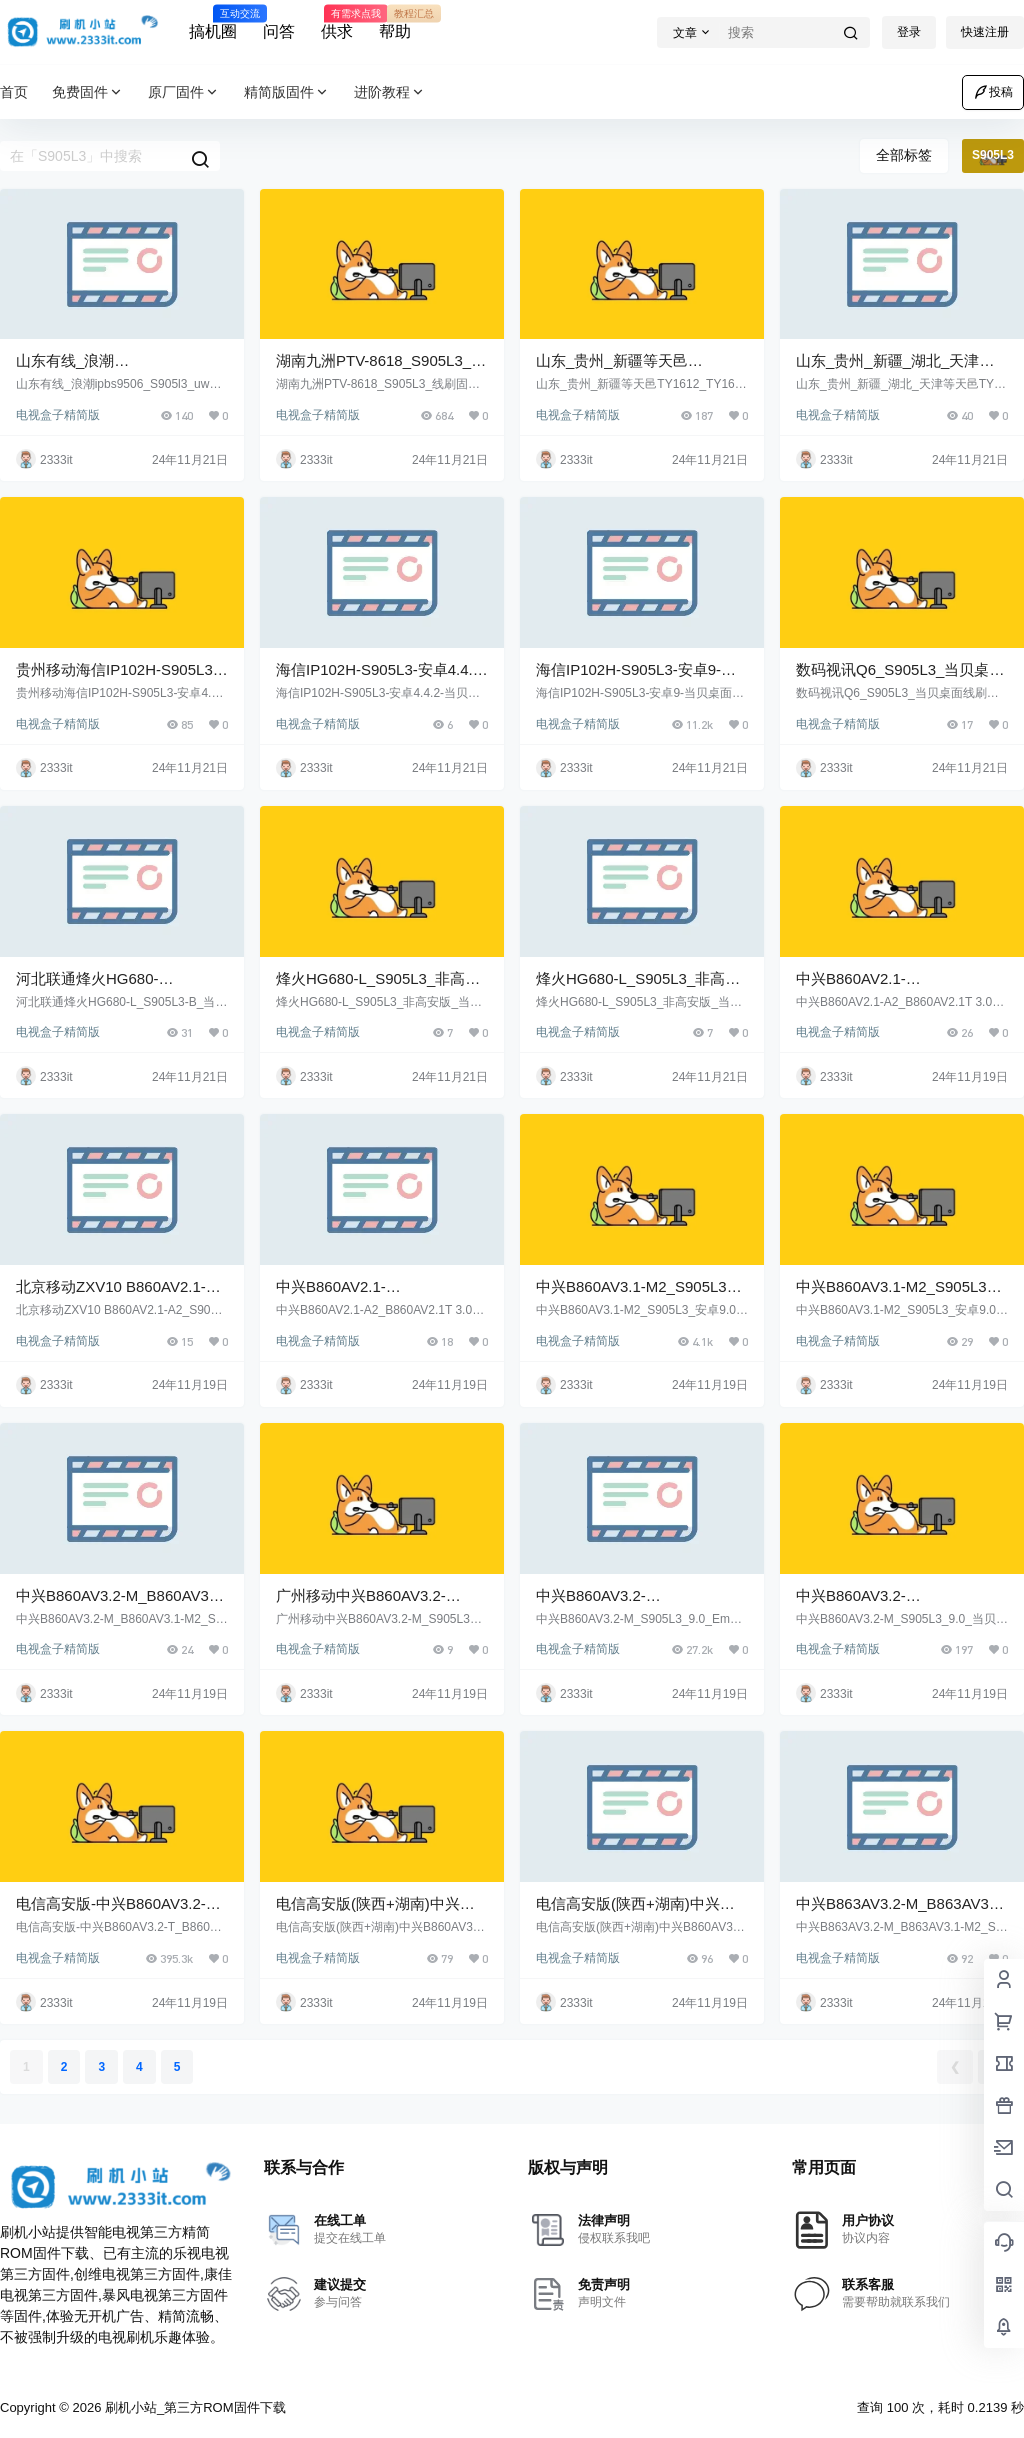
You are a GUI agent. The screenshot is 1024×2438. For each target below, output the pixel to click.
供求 (337, 23)
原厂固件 (184, 92)
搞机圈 (213, 23)
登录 (909, 32)
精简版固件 (287, 92)
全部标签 (904, 155)
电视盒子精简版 (58, 415)
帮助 (395, 23)
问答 (279, 31)
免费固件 (88, 92)
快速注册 (985, 32)
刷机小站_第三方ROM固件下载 (193, 2407)
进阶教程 (390, 92)
